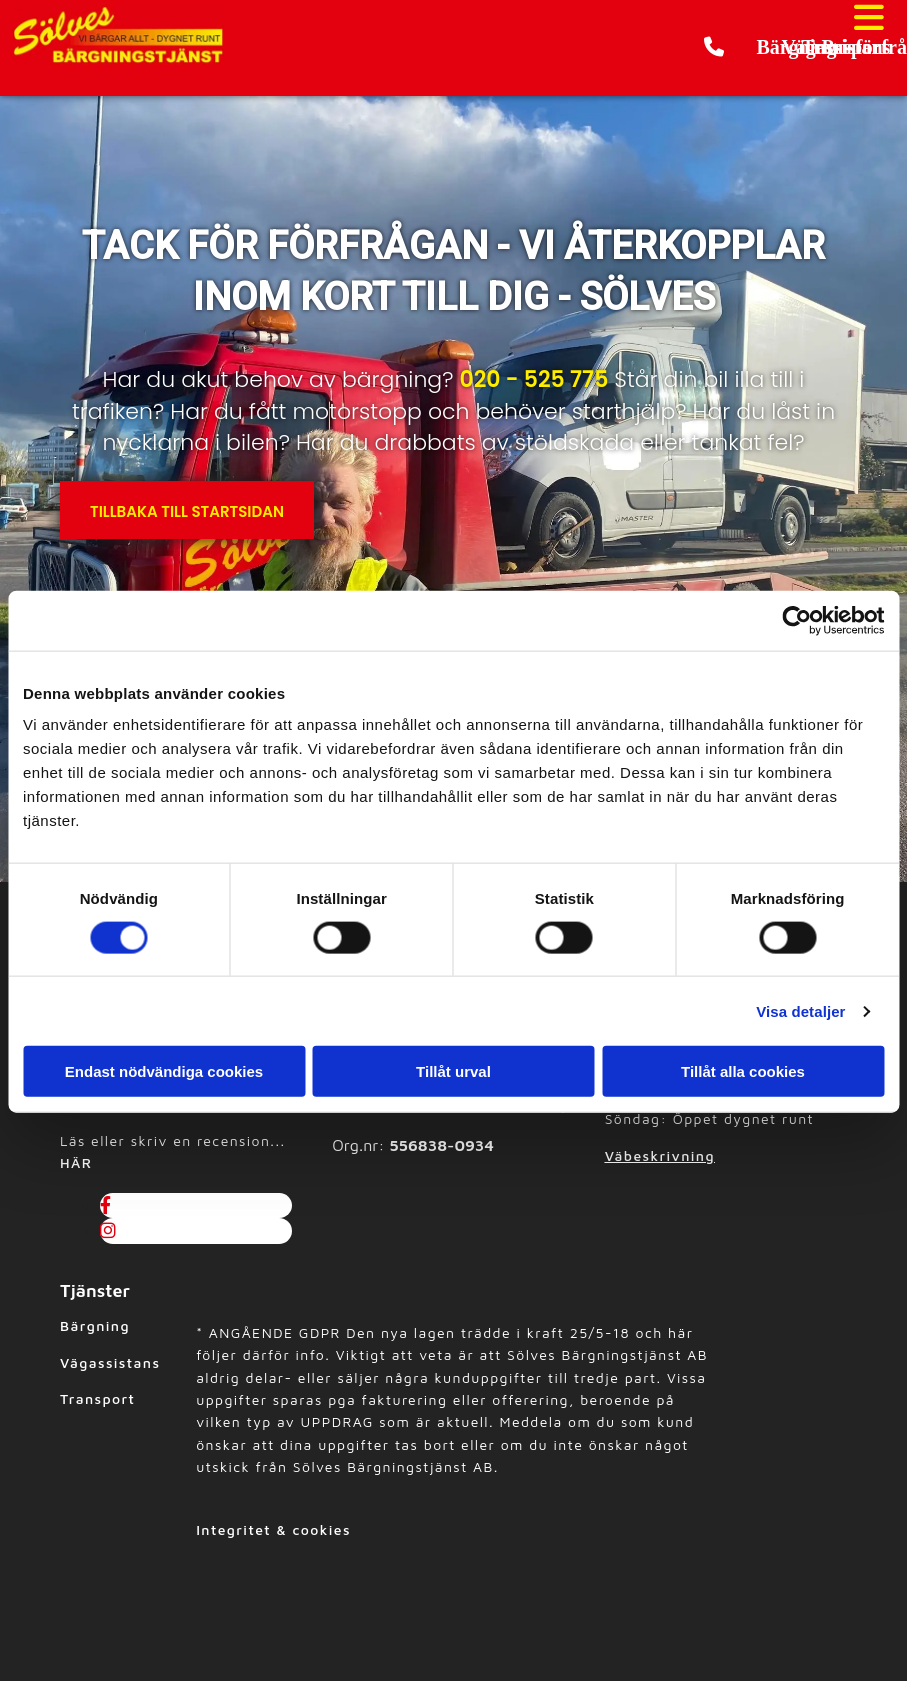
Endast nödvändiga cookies (164, 1071)
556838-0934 (441, 1145)
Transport (97, 1398)
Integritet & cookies (273, 1529)
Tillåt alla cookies (743, 1071)
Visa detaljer (800, 1010)
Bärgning (95, 1325)
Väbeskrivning (660, 1155)
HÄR (76, 1162)
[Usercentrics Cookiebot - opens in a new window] (796, 620)
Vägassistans (110, 1362)
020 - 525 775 (533, 379)
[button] (758, 48)
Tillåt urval (453, 1071)
